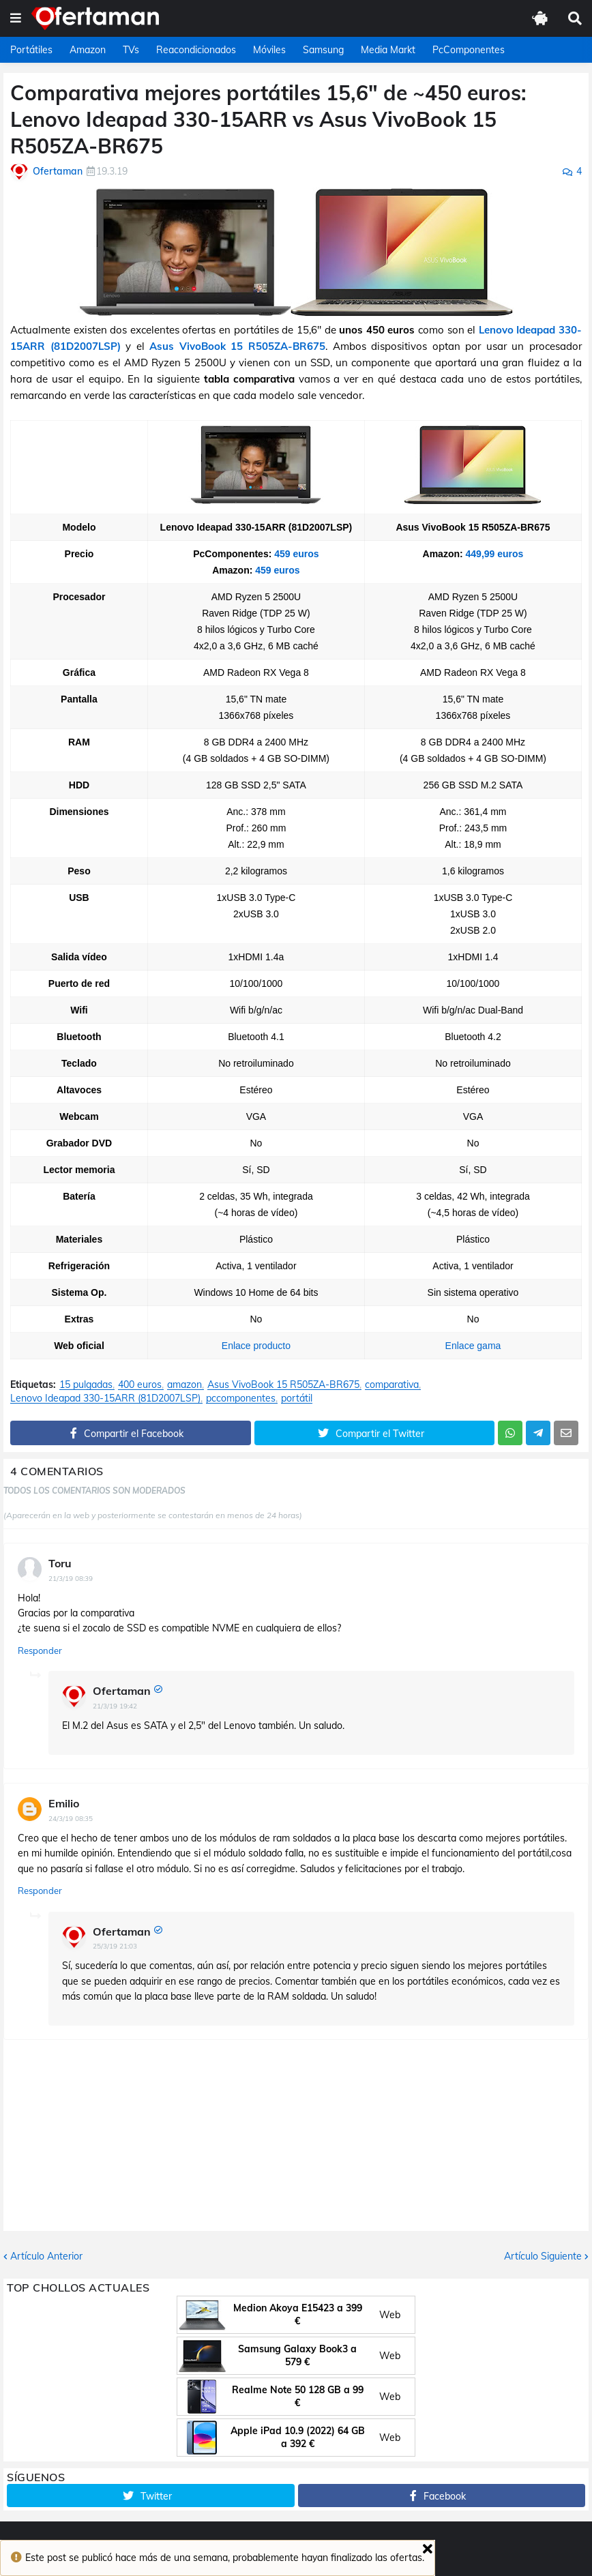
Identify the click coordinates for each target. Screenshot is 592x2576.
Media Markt (388, 50)
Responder (40, 1650)
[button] (15, 18)
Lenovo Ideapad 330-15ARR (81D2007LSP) (105, 1398)
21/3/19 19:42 (115, 1706)
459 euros (296, 553)
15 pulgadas (86, 1385)
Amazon (88, 50)
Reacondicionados (196, 50)
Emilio (63, 1803)
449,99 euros (495, 553)
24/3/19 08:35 (70, 1818)
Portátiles (31, 50)
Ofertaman (122, 1691)
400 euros (140, 1385)
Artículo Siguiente (543, 2256)
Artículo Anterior (46, 2256)
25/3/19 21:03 (115, 1946)
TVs (131, 50)
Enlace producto (256, 1345)
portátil (296, 1398)
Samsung (323, 50)
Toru (60, 1563)
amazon (184, 1385)
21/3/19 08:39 (70, 1578)
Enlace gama (473, 1345)
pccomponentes (241, 1398)
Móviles (269, 50)
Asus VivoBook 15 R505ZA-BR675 (237, 346)
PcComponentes (468, 50)
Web (389, 2315)
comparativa (392, 1385)
